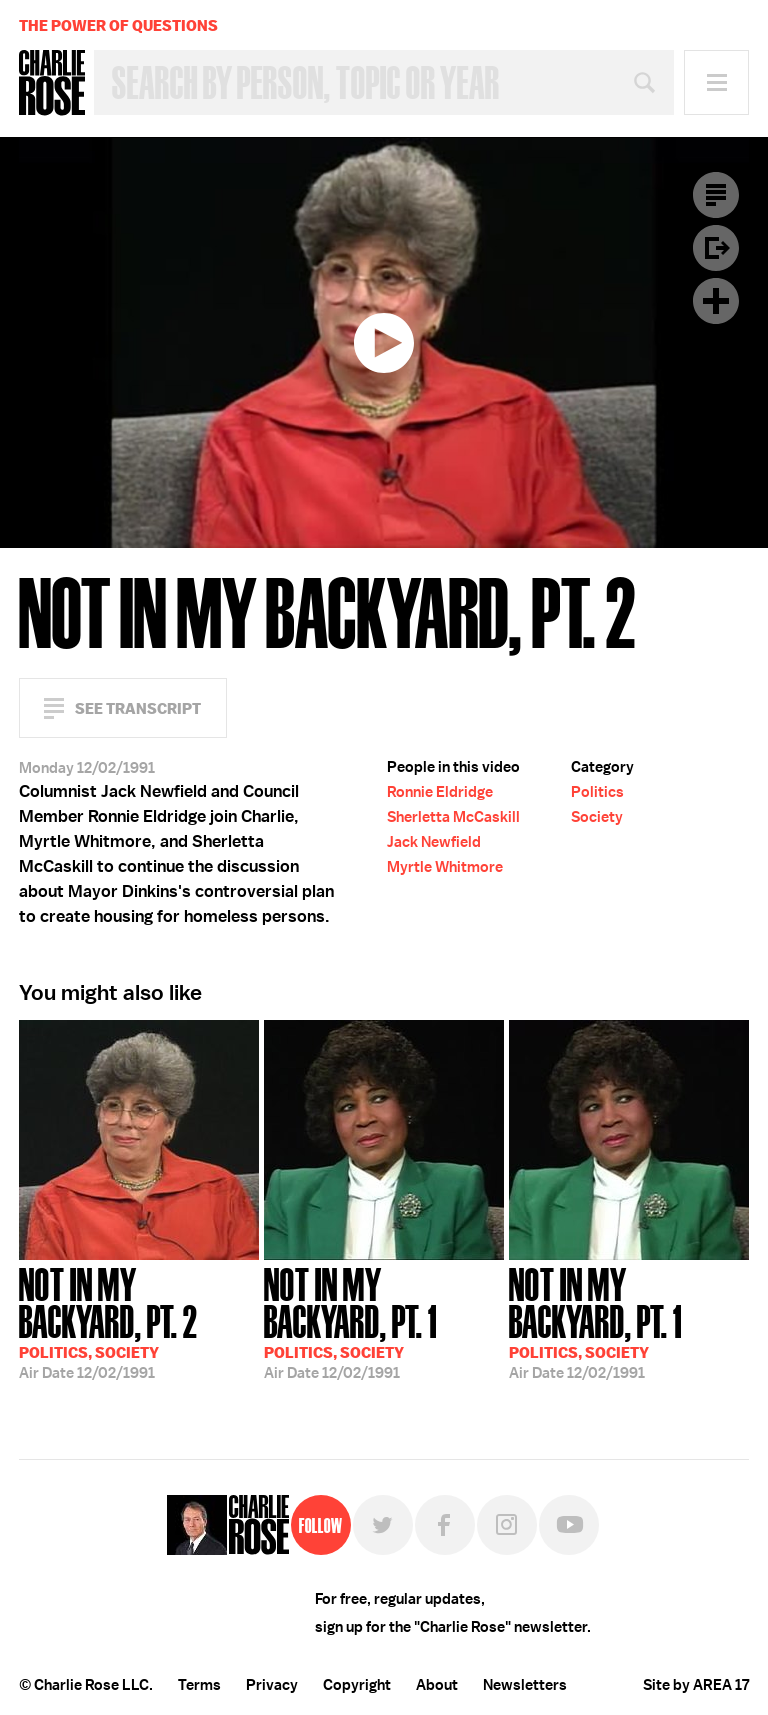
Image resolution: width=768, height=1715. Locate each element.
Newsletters (525, 1685)
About (437, 1685)
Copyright (357, 1685)
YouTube (569, 1525)
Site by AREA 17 (696, 1685)
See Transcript (138, 708)
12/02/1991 (139, 1321)
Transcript (716, 195)
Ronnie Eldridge (440, 792)
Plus (716, 301)
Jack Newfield (434, 842)
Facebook (445, 1525)
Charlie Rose (52, 83)
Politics (597, 792)
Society (597, 817)
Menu (716, 82)
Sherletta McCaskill (453, 817)
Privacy (272, 1685)
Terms (199, 1685)
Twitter (383, 1525)
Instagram (507, 1525)
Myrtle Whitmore (445, 867)
